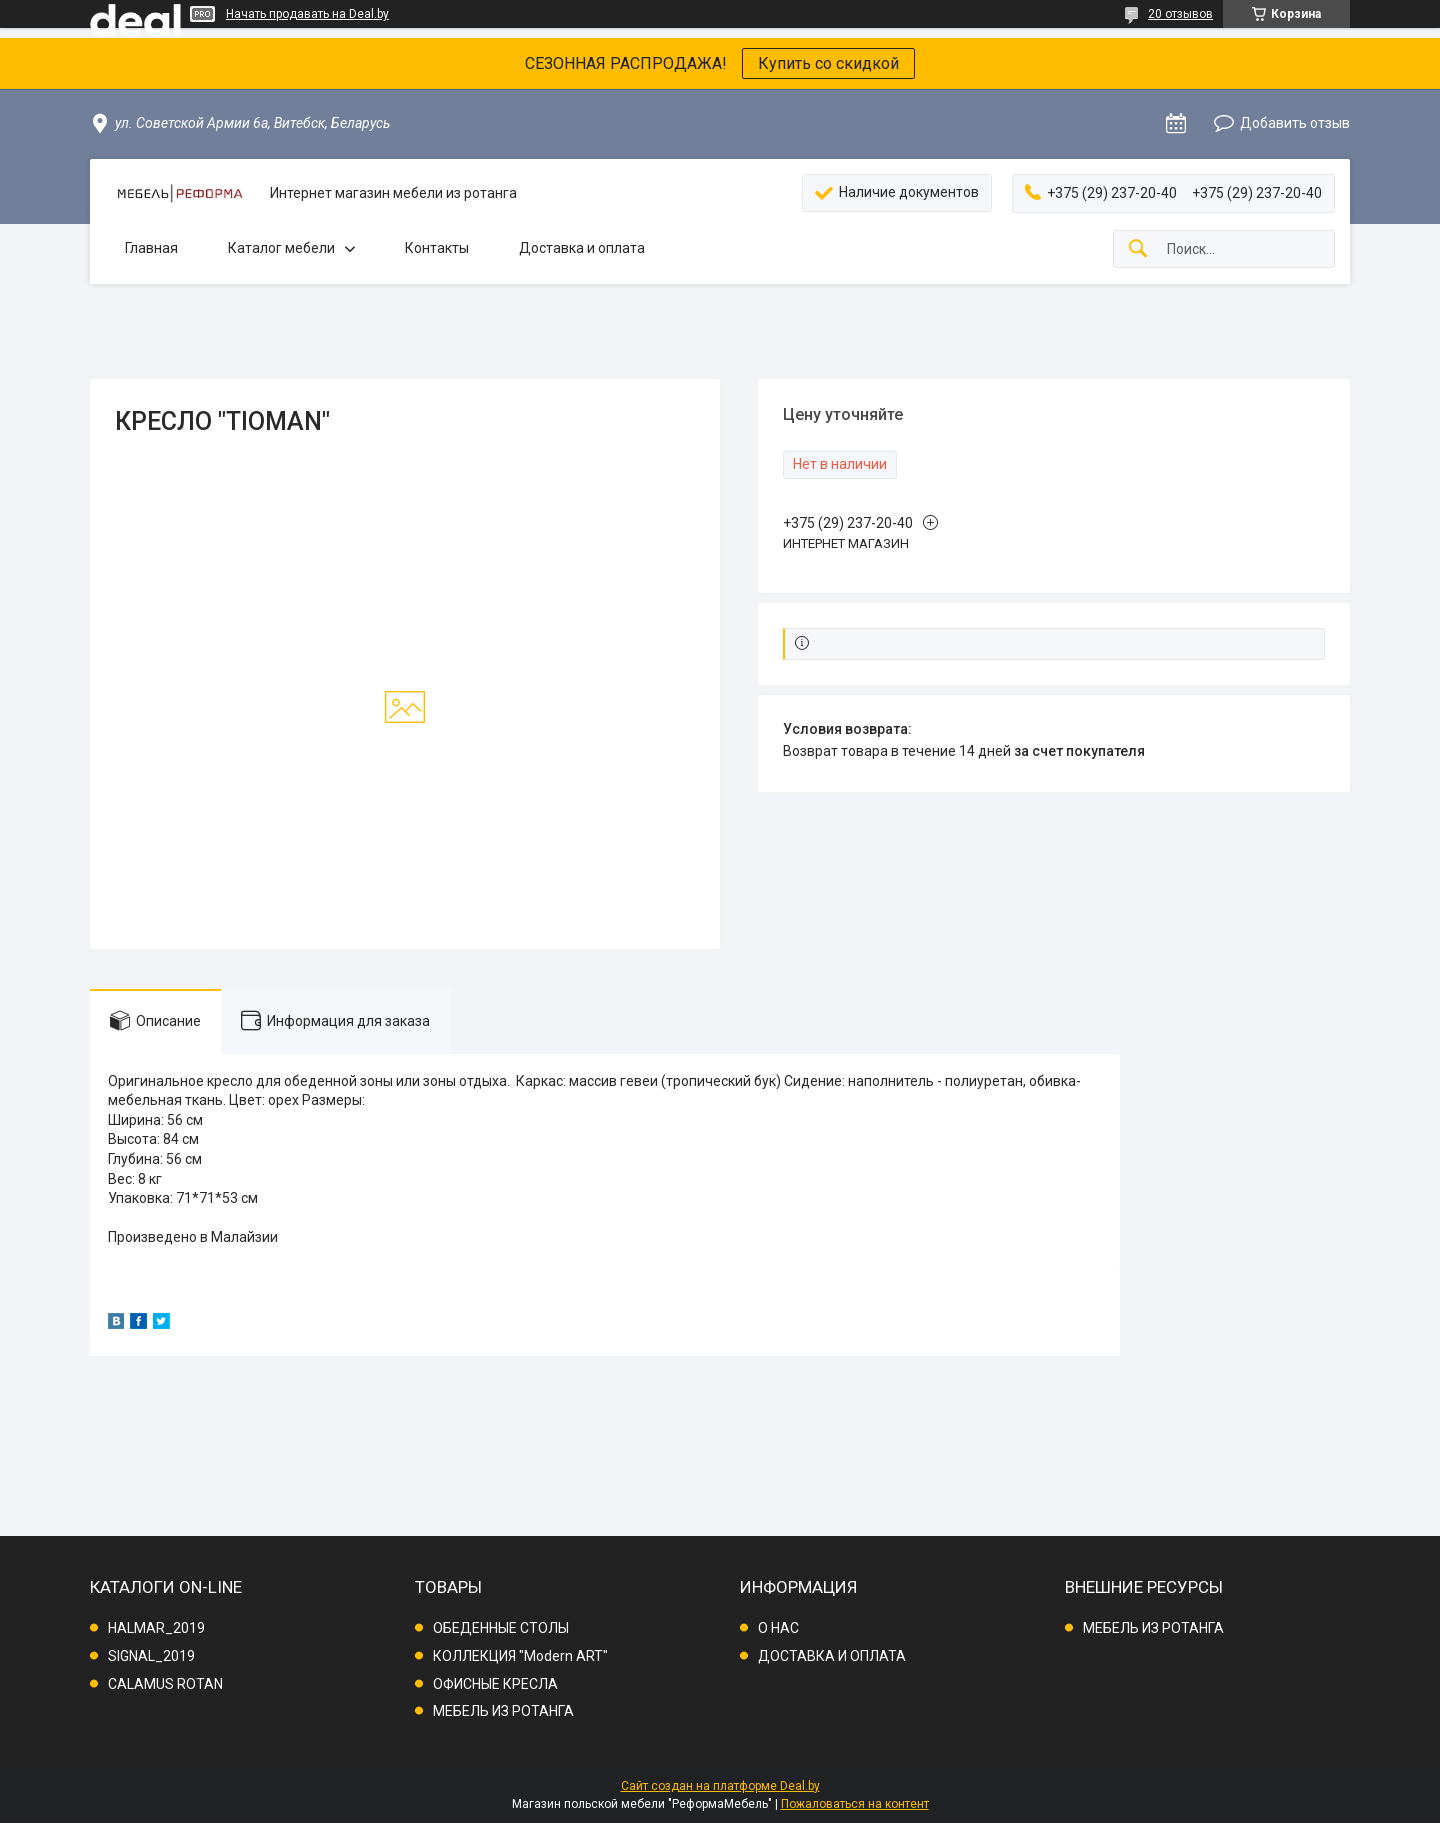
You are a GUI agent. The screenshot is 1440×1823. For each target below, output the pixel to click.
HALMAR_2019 (156, 1628)
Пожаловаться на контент (855, 1804)
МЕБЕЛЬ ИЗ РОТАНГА (503, 1711)
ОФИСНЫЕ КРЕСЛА (495, 1684)
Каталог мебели (281, 248)
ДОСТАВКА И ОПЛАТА (832, 1656)
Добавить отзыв (1295, 123)
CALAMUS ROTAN (165, 1684)
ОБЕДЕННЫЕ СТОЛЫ (501, 1628)
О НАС (778, 1628)
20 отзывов (1180, 14)
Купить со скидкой (828, 63)
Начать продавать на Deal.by (307, 14)
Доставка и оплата (582, 248)
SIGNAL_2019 (151, 1656)
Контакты (437, 248)
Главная (151, 248)
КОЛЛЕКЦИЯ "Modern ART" (520, 1656)
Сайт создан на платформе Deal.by (720, 1786)
